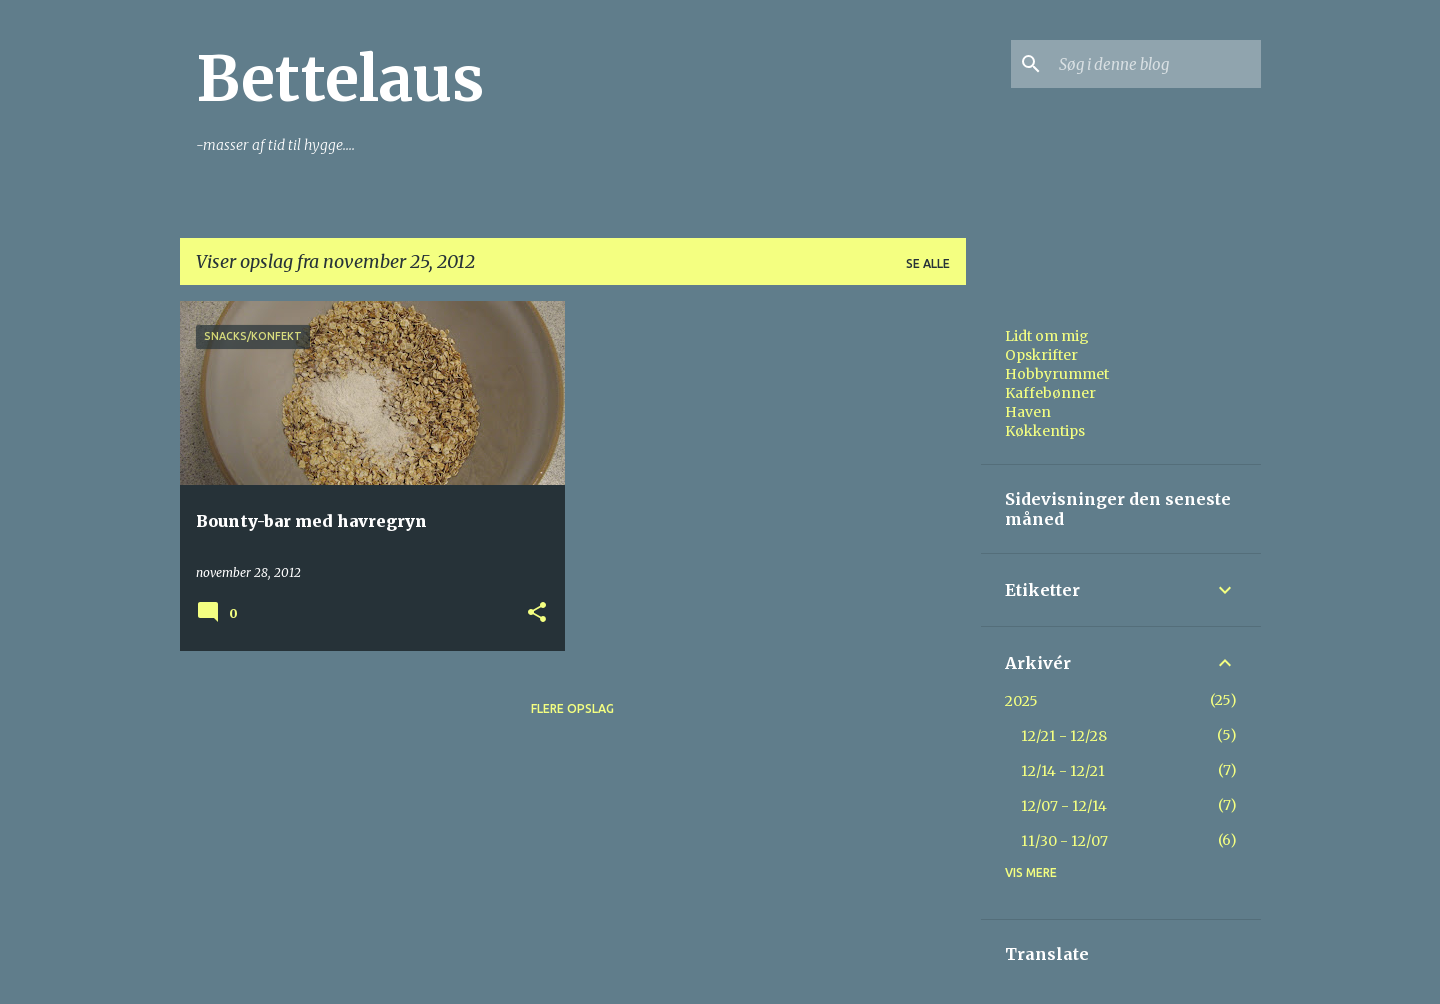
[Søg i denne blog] (1156, 64)
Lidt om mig (1047, 336)
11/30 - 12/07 (1064, 841)
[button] (537, 613)
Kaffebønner (1050, 393)
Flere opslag (572, 708)
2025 (1021, 701)
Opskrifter (1041, 355)
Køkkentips (1045, 431)
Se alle (928, 263)
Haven (1028, 412)
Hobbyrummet (1057, 374)
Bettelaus (340, 79)
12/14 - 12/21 (1063, 771)
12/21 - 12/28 (1064, 736)
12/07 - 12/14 (1064, 806)
